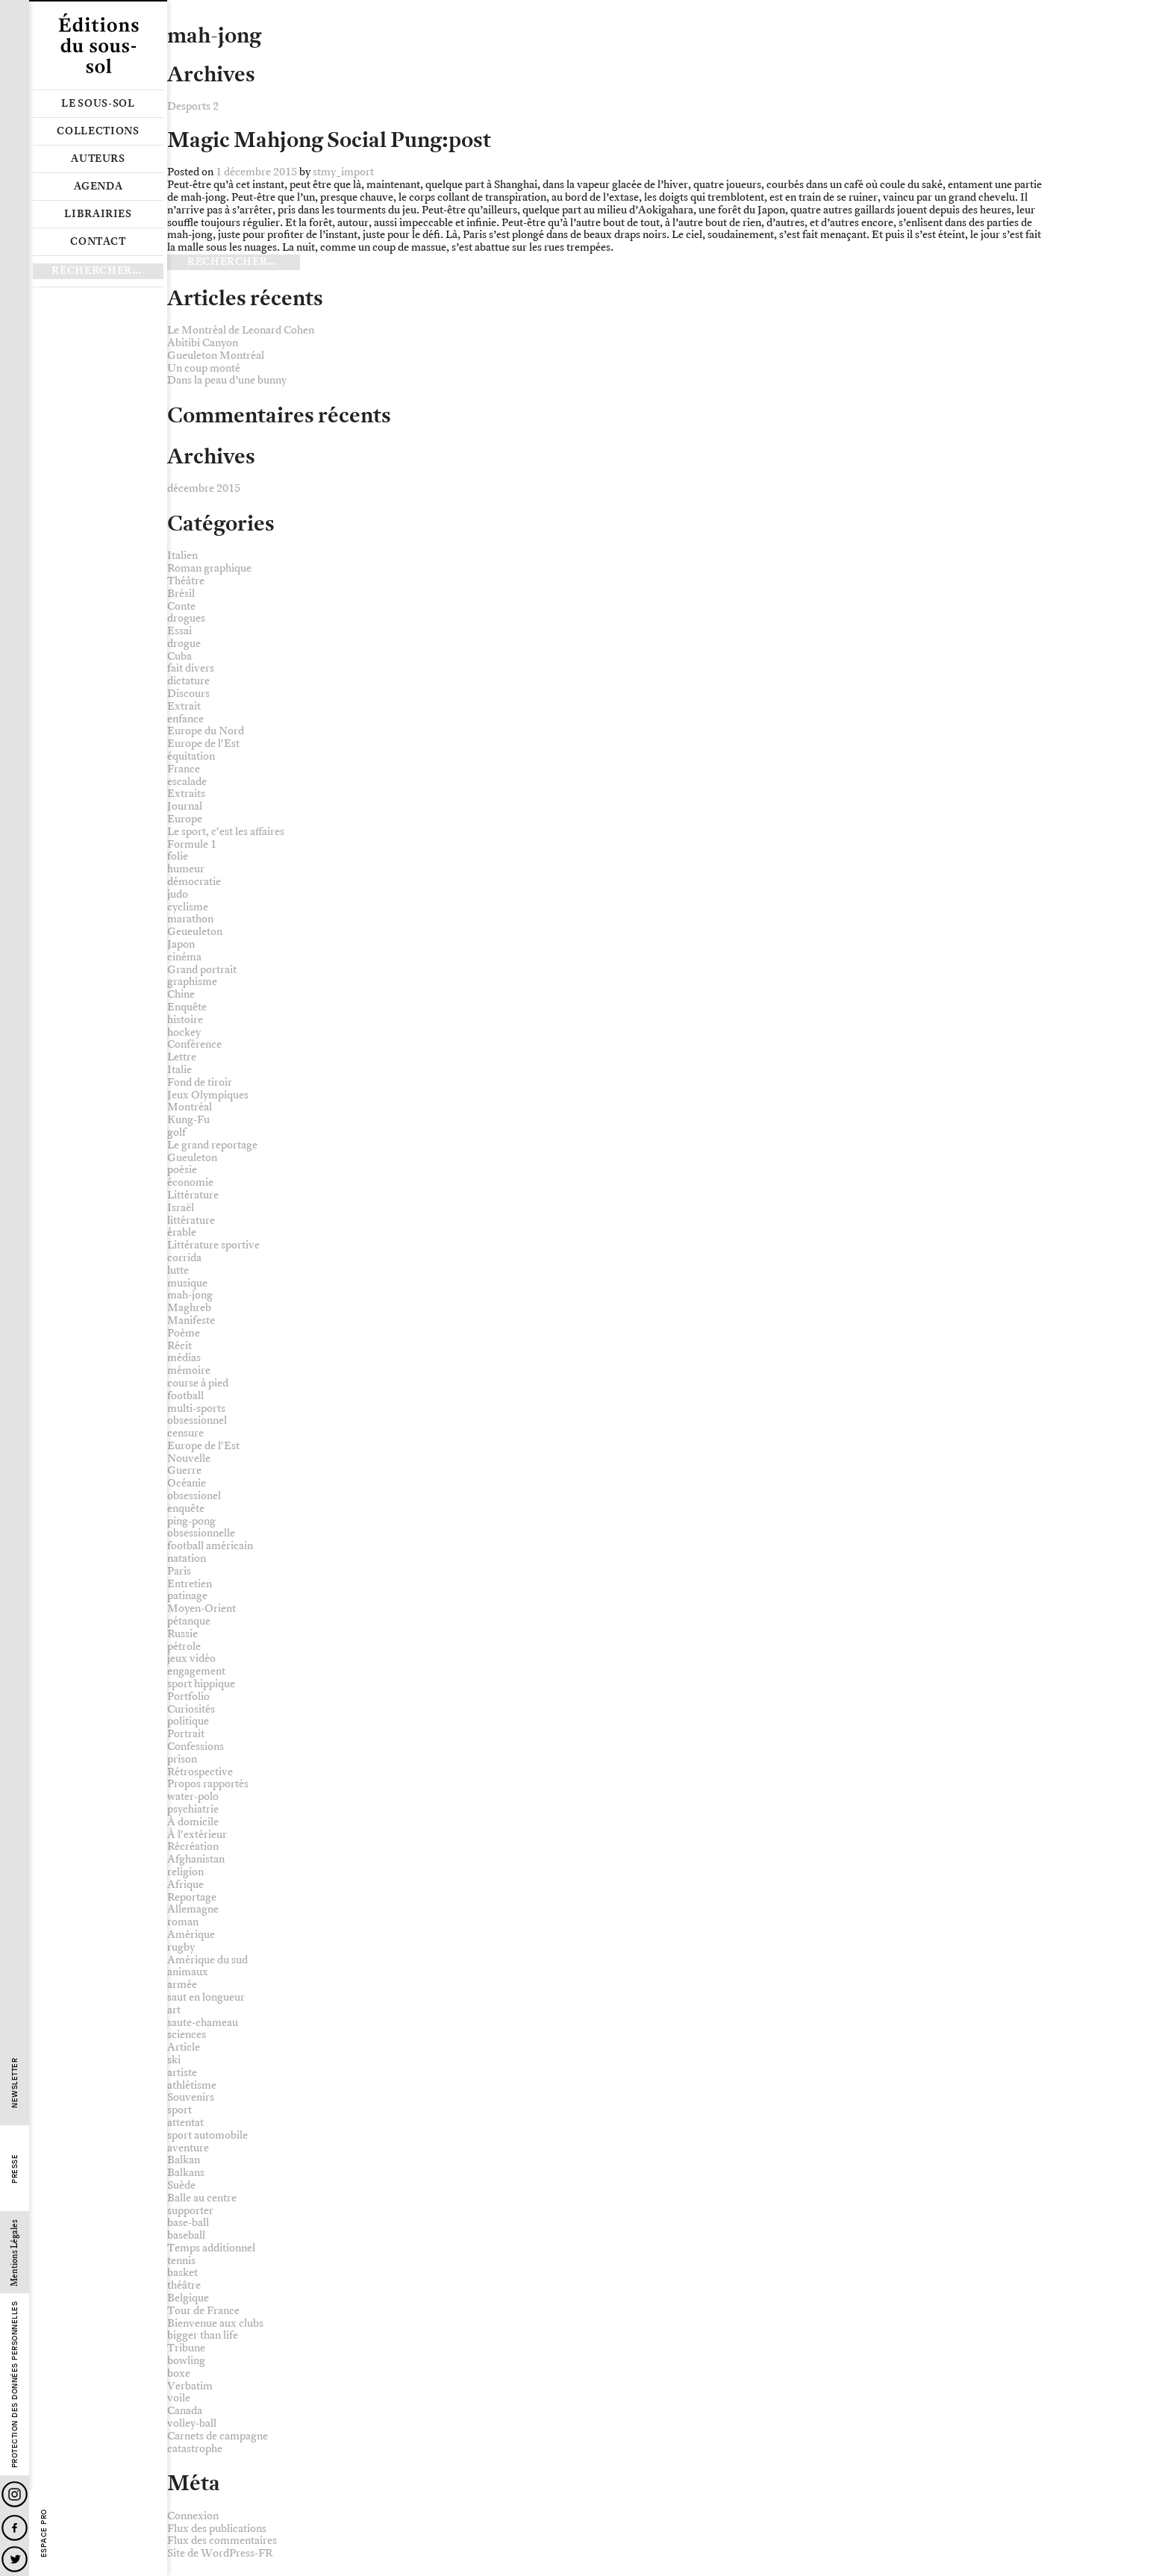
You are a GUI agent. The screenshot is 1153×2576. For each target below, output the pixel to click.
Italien (182, 555)
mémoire (188, 1370)
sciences (186, 2035)
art (174, 2010)
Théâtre (185, 581)
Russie (182, 1634)
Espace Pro (44, 2533)
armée (182, 1985)
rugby (181, 1947)
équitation (191, 756)
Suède (181, 2185)
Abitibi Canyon (202, 343)
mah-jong (190, 1295)
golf (176, 1132)
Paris (179, 1571)
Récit (179, 1346)
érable (181, 1232)
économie (190, 1182)
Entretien (189, 1584)
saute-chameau (202, 2023)
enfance (185, 719)
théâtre (184, 2285)
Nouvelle (188, 1458)
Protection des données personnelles (14, 2385)
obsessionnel (197, 1420)
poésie (182, 1170)
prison (182, 1759)
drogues (186, 618)
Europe (184, 819)
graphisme (192, 982)
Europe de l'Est (203, 744)
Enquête (187, 1007)
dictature (188, 681)
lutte (178, 1270)
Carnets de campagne (217, 2436)
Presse (14, 2168)
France (183, 769)
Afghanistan (196, 1859)
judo (177, 894)
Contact (98, 241)
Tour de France (203, 2311)
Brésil (181, 594)
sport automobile (207, 2135)
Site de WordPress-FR (219, 2553)
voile (178, 2398)
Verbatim (190, 2386)
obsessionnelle (201, 1533)
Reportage (191, 1897)
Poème (183, 1333)
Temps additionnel (211, 2248)
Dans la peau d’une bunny (227, 380)
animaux (187, 1972)
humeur (185, 869)
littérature (191, 1220)
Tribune (186, 2348)
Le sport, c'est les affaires (225, 832)
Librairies (98, 214)
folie (177, 856)
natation (186, 1558)
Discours (188, 694)
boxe (178, 2373)
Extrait (184, 706)
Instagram (14, 2494)
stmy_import (343, 172)
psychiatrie (193, 1809)
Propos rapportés (208, 1784)
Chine (181, 994)
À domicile (193, 1822)
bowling (186, 2361)
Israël (180, 1208)
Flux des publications (216, 2529)
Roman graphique (209, 568)
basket (182, 2273)
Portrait (185, 1734)
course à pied (197, 1383)
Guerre (184, 1470)
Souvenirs (190, 2097)
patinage (187, 1596)
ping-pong (191, 1521)
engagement (196, 1671)
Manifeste (191, 1320)
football (185, 1396)
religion (185, 1872)
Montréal (189, 1107)
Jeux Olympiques (208, 1095)
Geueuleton (194, 932)
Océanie (186, 1483)
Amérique (191, 1935)
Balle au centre (202, 2198)
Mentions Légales (14, 2252)
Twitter (14, 2559)
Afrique (185, 1885)
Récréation (193, 1846)
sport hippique (201, 1684)
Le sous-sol (97, 103)
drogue (184, 644)
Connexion (193, 2516)
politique (188, 1721)
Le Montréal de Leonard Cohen (240, 330)
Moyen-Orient (201, 1608)
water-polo (193, 1796)
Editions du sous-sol (98, 45)
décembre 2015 (203, 488)
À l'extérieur (197, 1835)
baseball (186, 2235)
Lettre (181, 1057)
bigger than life (202, 2335)
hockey (184, 1032)
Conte (181, 606)
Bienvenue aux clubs (215, 2323)
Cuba (179, 656)
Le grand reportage (212, 1145)
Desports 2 (193, 106)
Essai (179, 631)
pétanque (188, 1621)
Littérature (193, 1195)
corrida (184, 1258)
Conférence (194, 1044)
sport (179, 2110)
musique (187, 1283)
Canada (184, 2411)
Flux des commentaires (222, 2540)
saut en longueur (206, 1997)
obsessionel (194, 1496)
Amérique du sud (207, 1960)
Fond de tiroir (199, 1082)
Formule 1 (191, 844)
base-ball (188, 2223)
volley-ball (191, 2423)
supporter (190, 2211)
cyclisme (187, 907)
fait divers (190, 668)
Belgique (188, 2298)
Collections (98, 131)
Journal (184, 806)
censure (185, 1433)
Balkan (183, 2160)
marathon (190, 919)
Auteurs (98, 159)
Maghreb (189, 1308)
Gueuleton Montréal (215, 355)
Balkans (185, 2173)
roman (183, 1922)
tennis (181, 2261)
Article (183, 2047)
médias (184, 1358)
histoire (185, 1020)
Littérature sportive (213, 1245)
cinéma (184, 957)
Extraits (186, 794)
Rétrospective (200, 1772)
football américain (210, 1546)
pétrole (184, 1646)
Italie (179, 1070)
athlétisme (191, 2085)
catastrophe (194, 2449)
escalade (187, 782)
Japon (181, 944)
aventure (188, 2148)
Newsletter (14, 2083)
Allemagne (193, 1909)
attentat (185, 2123)
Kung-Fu (188, 1120)
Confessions (195, 1746)
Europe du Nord (205, 731)
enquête (185, 1508)
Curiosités (191, 1709)
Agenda (98, 186)
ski (174, 2060)
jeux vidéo (191, 1658)
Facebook (14, 2527)
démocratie (194, 882)
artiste (182, 2073)
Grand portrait (202, 970)
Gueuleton (192, 1158)
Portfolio (188, 1696)
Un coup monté (203, 368)
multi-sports (196, 1408)
